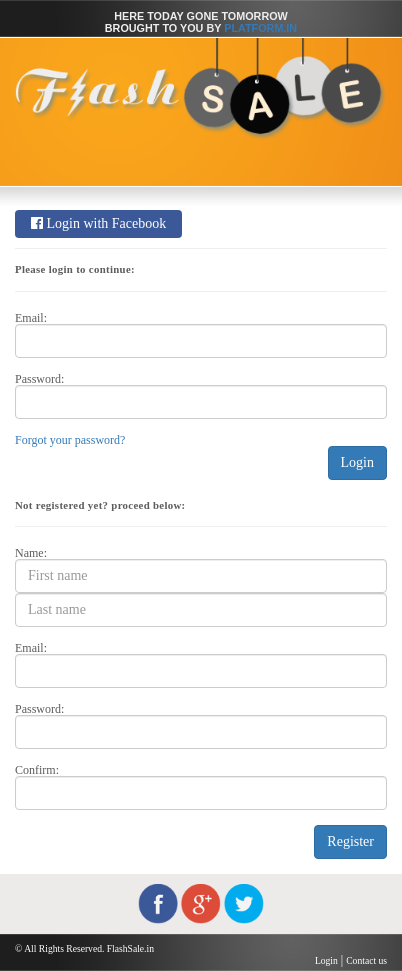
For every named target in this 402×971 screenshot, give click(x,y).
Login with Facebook (98, 223)
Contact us (366, 960)
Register (350, 841)
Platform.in (260, 28)
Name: (31, 553)
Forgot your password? (70, 440)
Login (357, 462)
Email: (31, 318)
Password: (39, 379)
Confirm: (37, 770)
